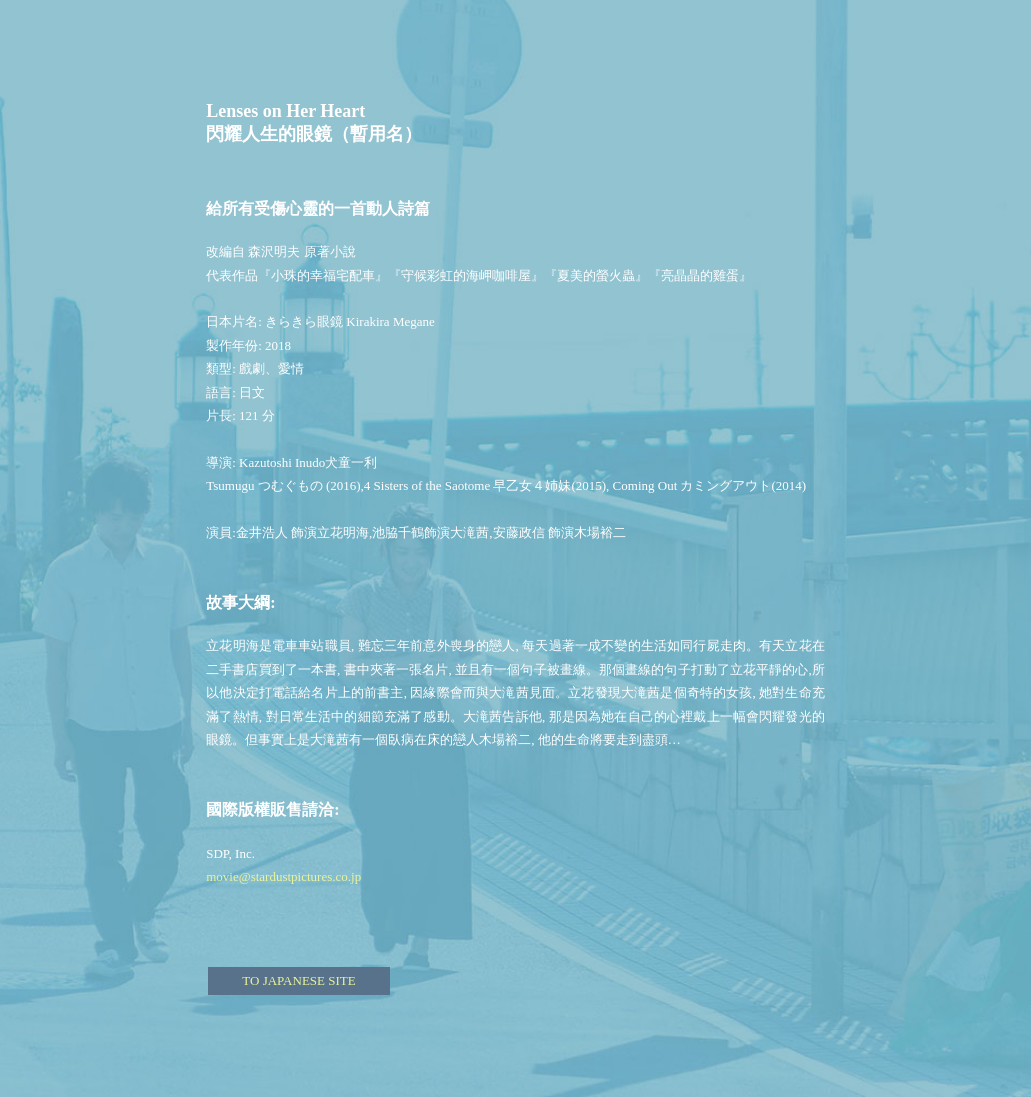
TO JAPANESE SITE (298, 980)
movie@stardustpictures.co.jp (283, 876)
